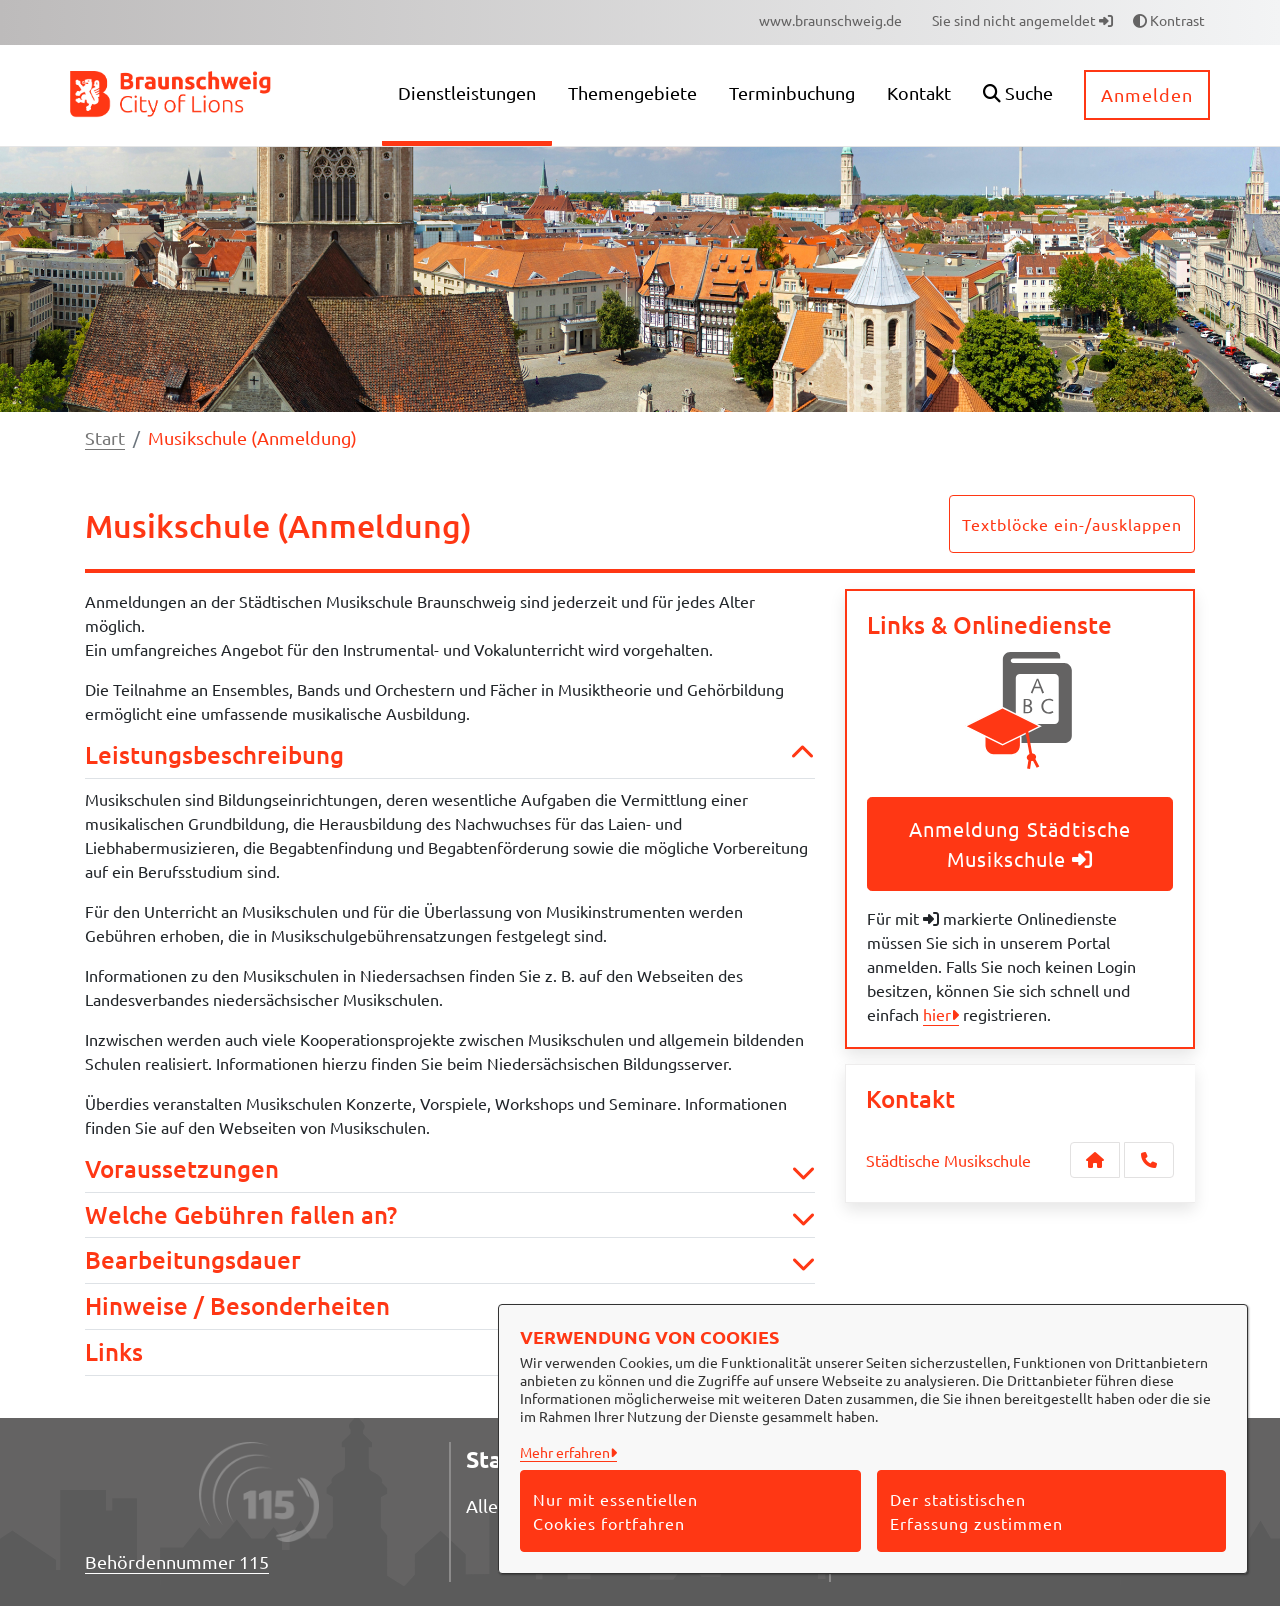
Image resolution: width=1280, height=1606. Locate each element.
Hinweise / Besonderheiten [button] (450, 1306)
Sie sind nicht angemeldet (1022, 20)
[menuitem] (830, 20)
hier (937, 1014)
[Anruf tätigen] (1149, 1160)
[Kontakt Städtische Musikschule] (1095, 1160)
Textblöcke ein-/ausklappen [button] (1072, 524)
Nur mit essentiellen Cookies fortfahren (615, 1511)
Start (105, 437)
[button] (1018, 95)
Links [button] (450, 1352)
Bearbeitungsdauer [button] (450, 1260)
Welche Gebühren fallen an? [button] (450, 1215)
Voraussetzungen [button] (450, 1169)
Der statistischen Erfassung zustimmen (976, 1511)
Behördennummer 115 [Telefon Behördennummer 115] (177, 1561)
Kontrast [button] (1169, 20)
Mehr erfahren (565, 1452)
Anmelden (1147, 94)
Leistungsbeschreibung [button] (450, 755)
